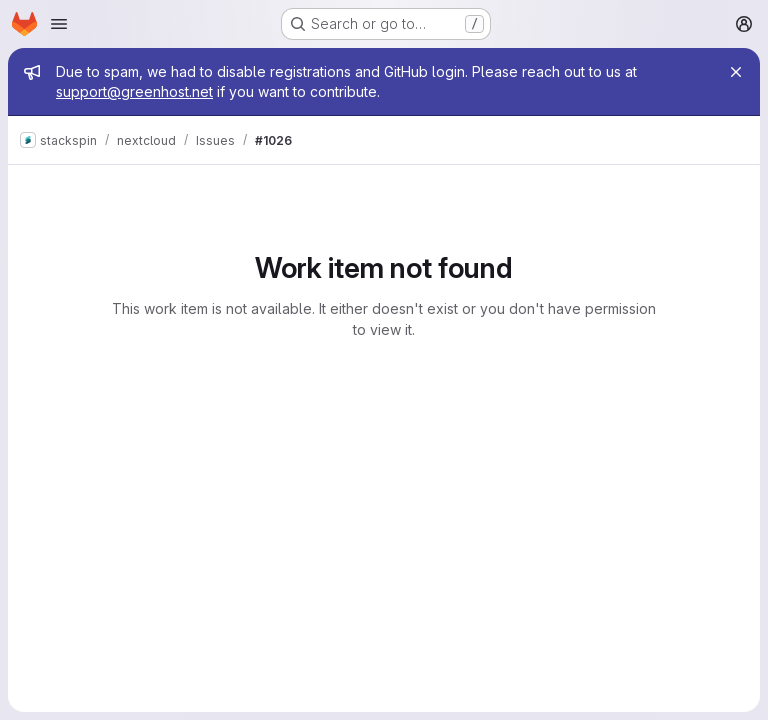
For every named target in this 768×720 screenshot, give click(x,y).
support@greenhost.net (134, 91)
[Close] (736, 72)
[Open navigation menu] (59, 24)
